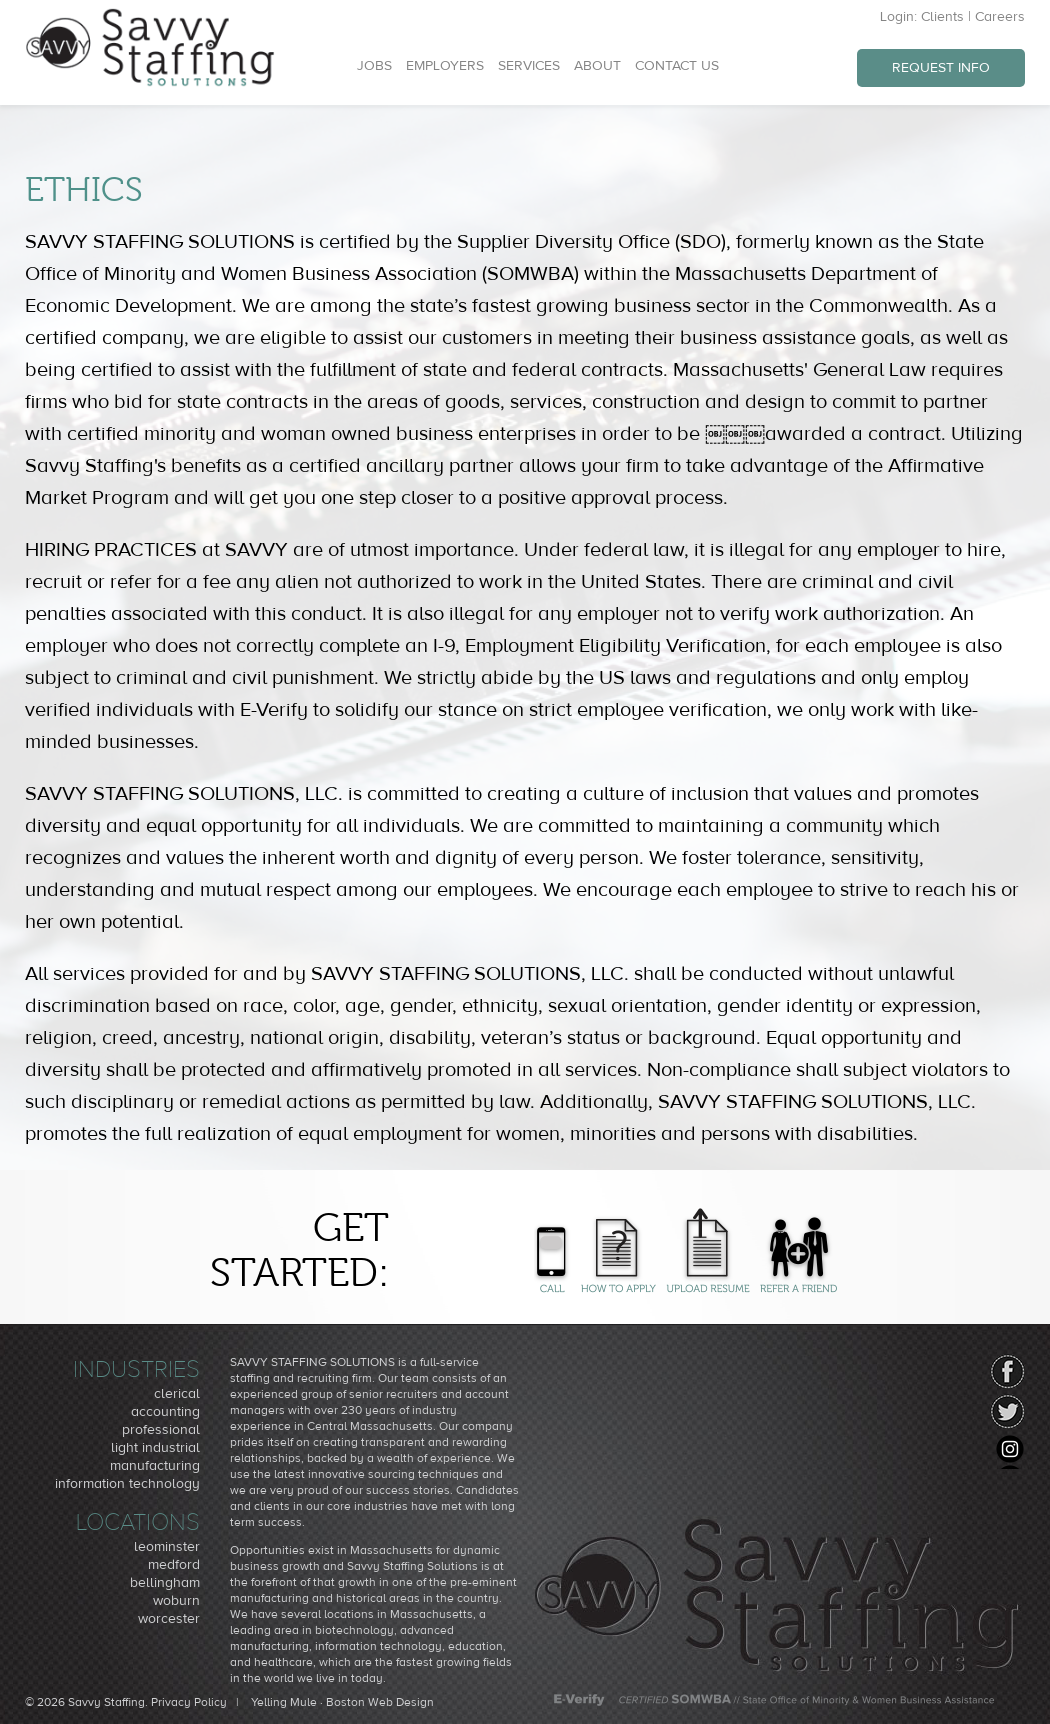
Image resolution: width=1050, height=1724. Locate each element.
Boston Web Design (380, 1702)
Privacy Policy (189, 1702)
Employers (445, 66)
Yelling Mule (284, 1702)
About (597, 66)
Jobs (374, 66)
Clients (942, 17)
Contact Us (677, 66)
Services (529, 66)
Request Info (941, 68)
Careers (1000, 17)
